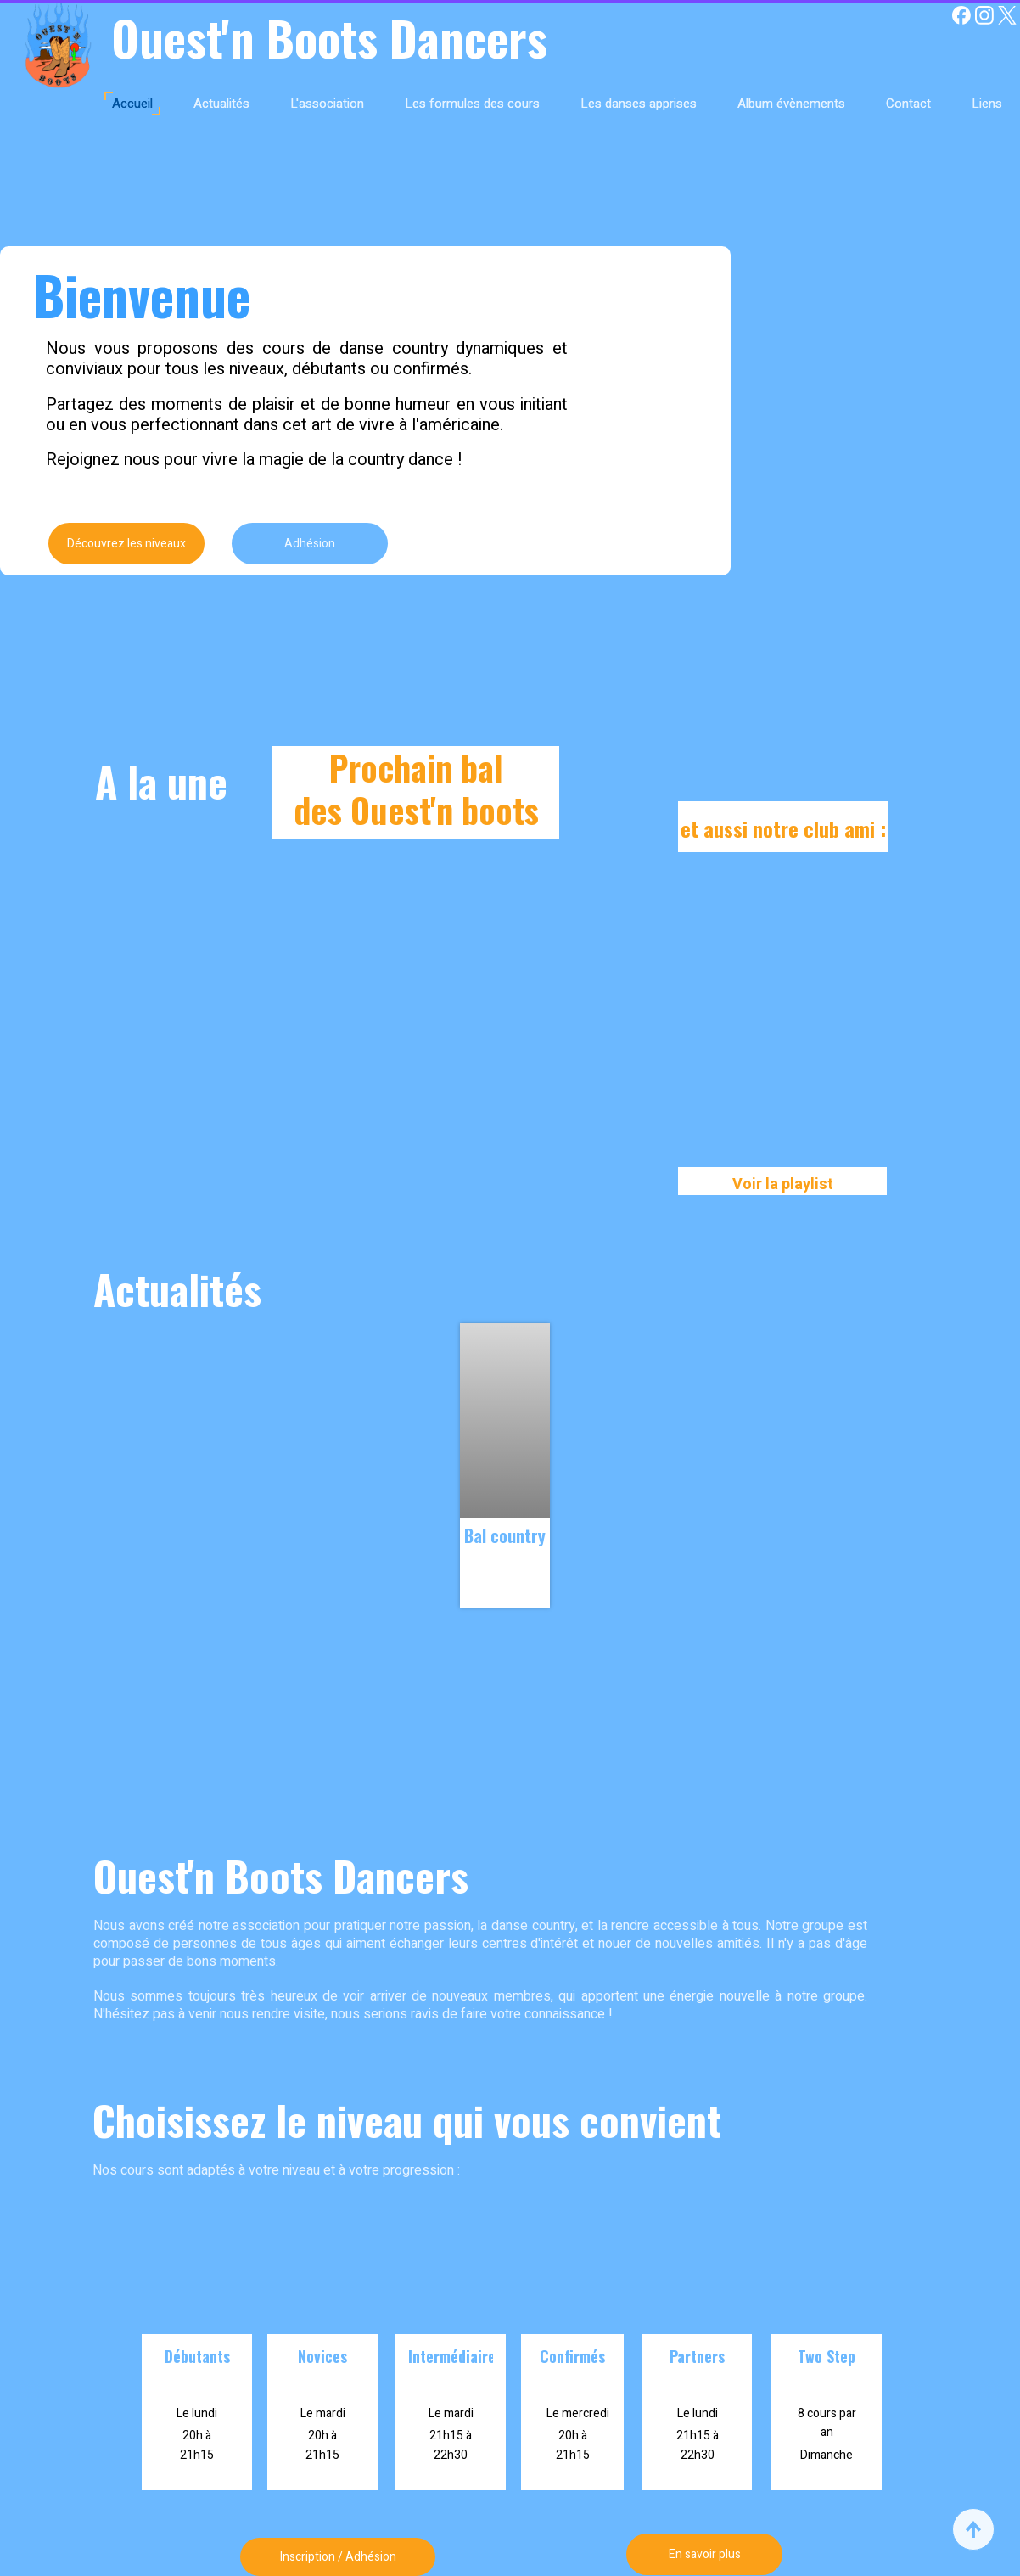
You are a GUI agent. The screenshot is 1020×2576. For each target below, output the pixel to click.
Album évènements (791, 103)
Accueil (132, 103)
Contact (908, 103)
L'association (327, 103)
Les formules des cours (472, 103)
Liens (987, 103)
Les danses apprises (638, 103)
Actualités (221, 103)
